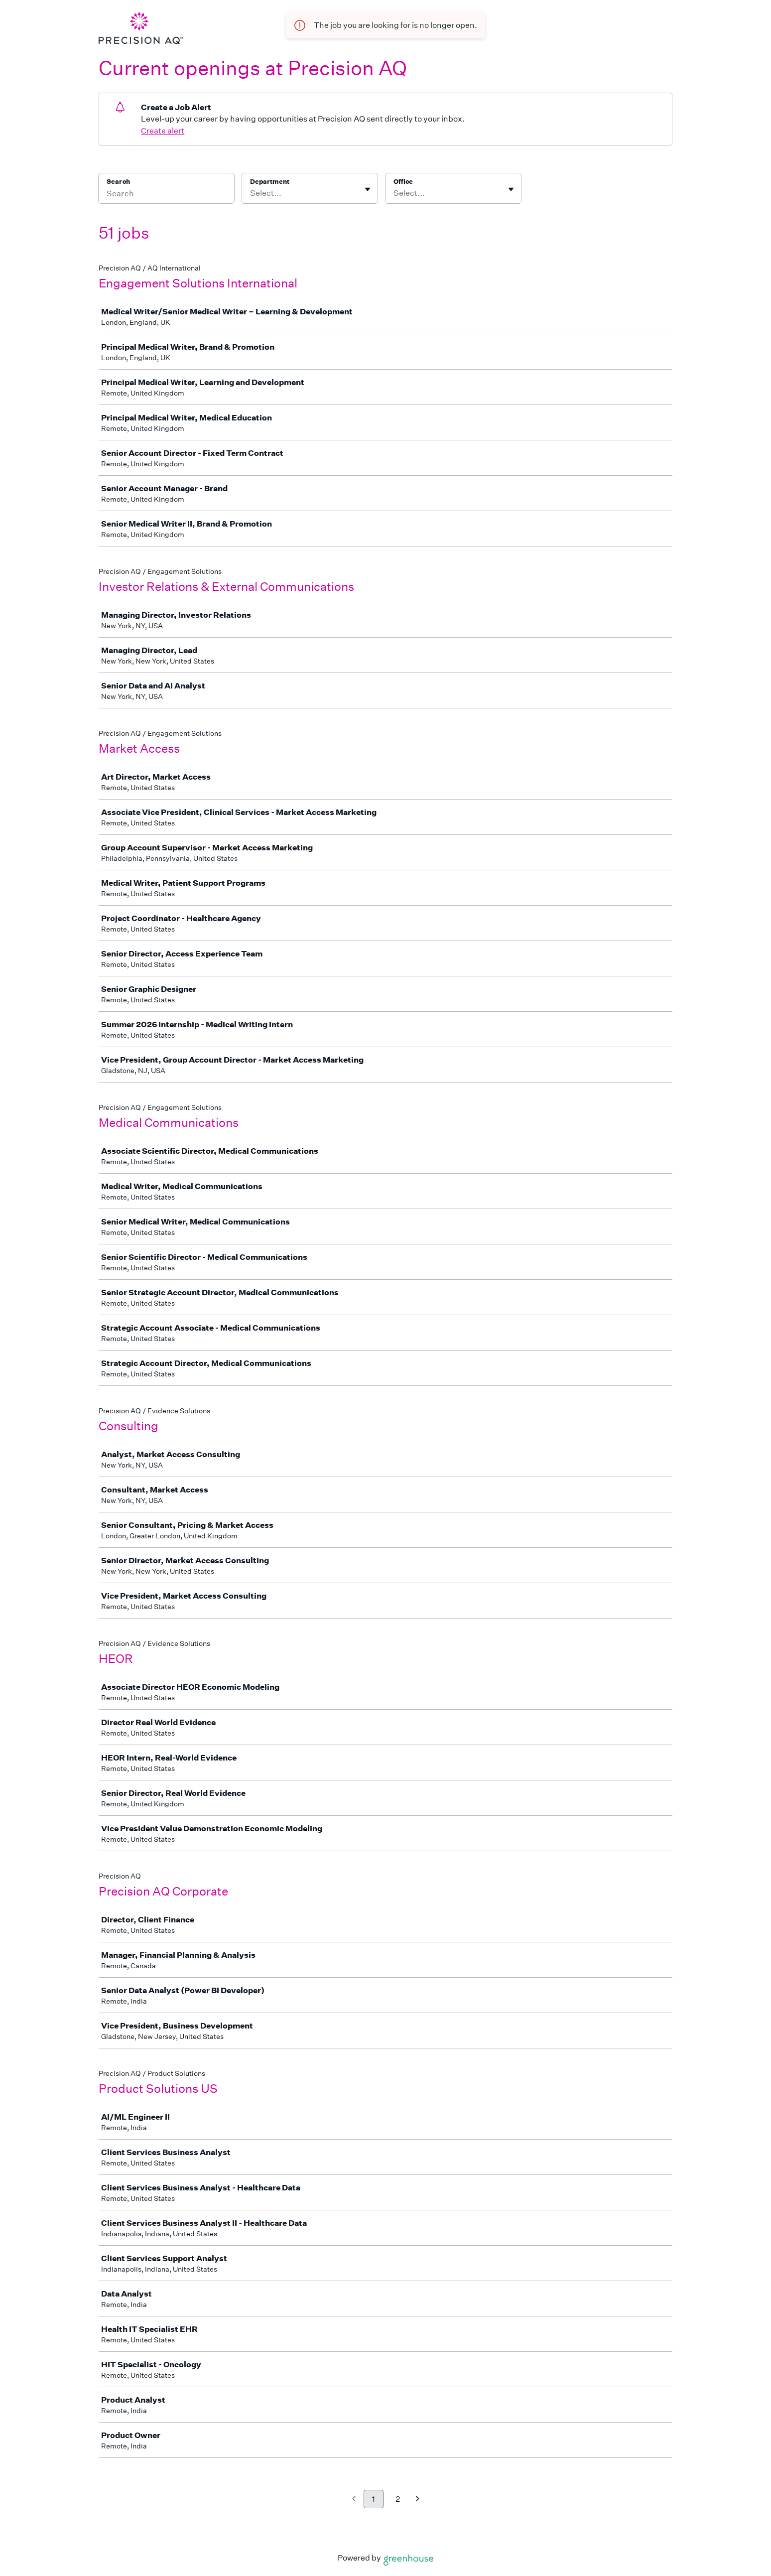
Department (269, 181)
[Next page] (417, 2499)
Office (403, 181)
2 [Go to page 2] (397, 2499)
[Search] (166, 194)
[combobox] (251, 193)
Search (118, 181)
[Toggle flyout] (368, 189)
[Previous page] (354, 2499)
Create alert (162, 131)
